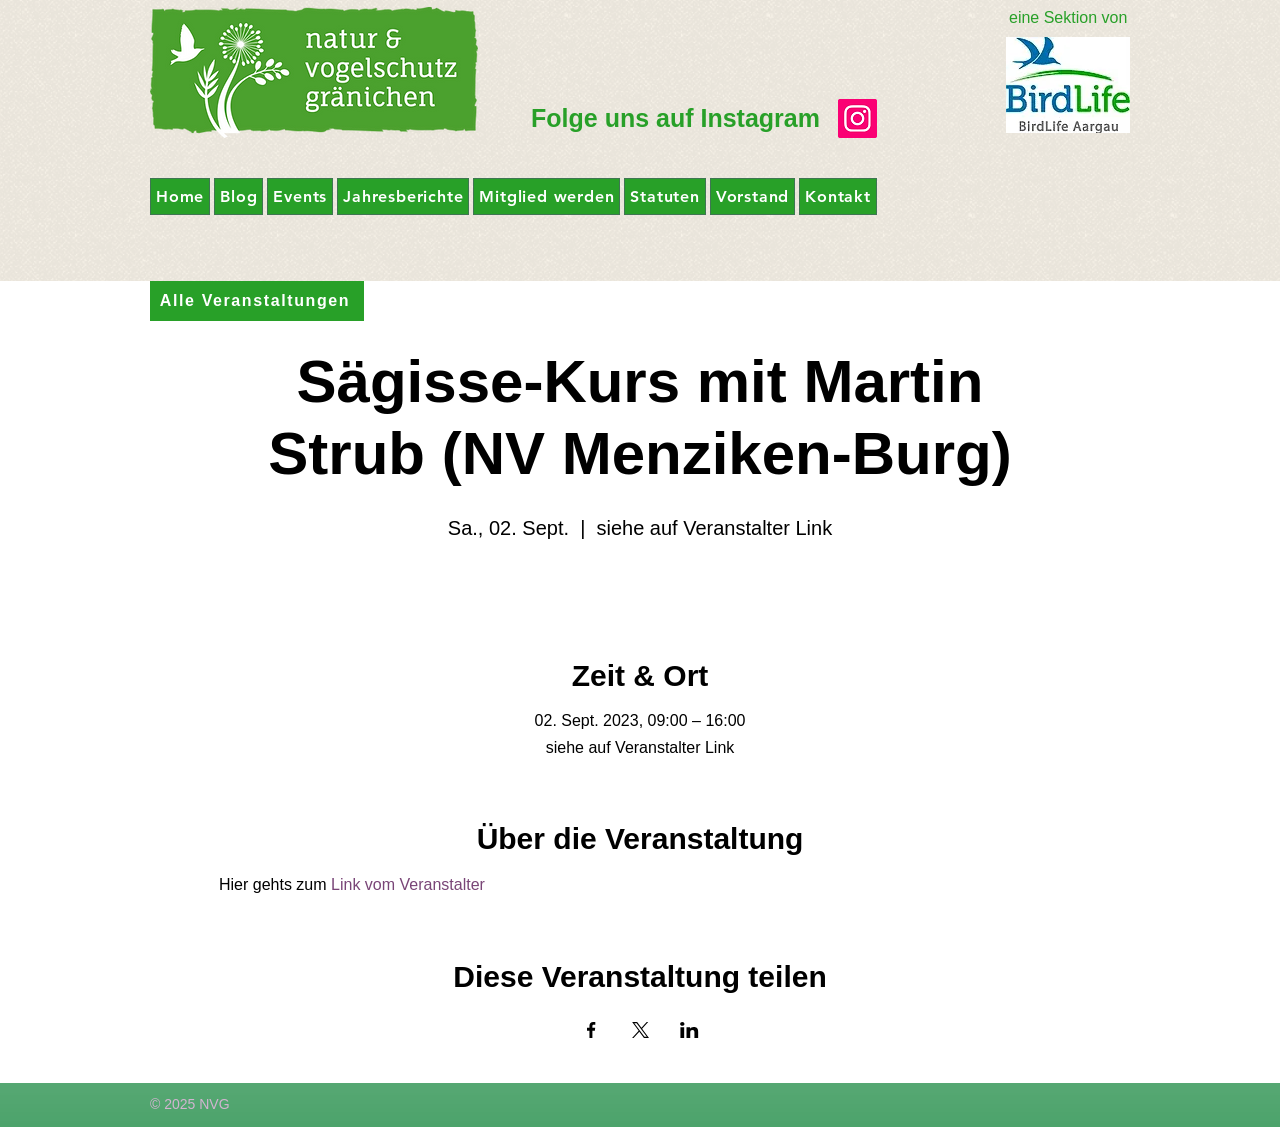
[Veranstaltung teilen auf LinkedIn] (689, 1030)
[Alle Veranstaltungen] (257, 301)
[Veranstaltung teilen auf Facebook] (591, 1030)
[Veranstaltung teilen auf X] (640, 1030)
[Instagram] (857, 118)
